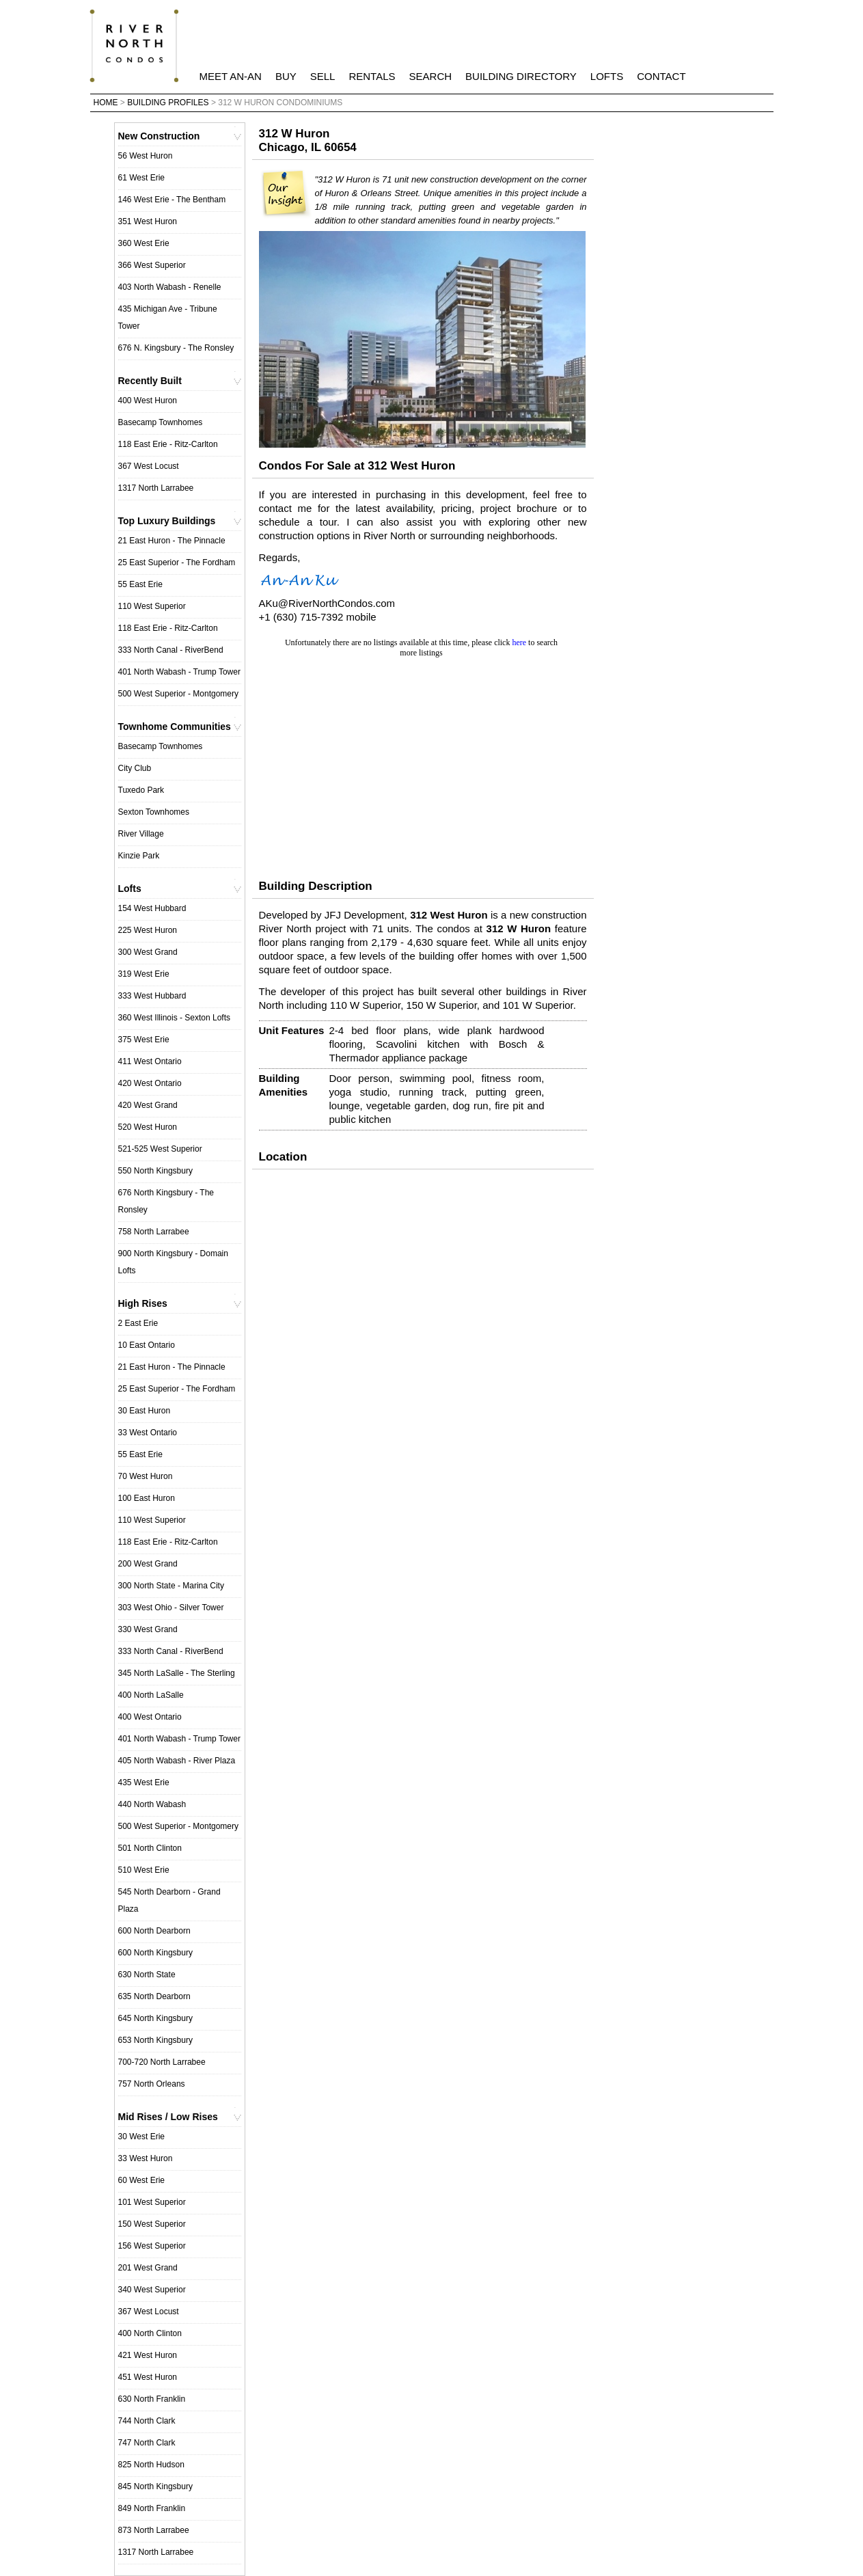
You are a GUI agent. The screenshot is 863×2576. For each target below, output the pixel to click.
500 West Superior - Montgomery (178, 694)
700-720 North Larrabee (162, 2062)
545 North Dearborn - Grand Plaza (169, 1900)
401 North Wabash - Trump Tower (179, 672)
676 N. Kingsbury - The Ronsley (176, 348)
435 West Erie (143, 1782)
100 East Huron (146, 1498)
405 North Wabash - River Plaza (177, 1760)
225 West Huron (148, 930)
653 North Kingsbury (155, 2040)
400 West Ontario (150, 1717)
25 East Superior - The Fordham (177, 562)
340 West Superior (152, 2289)
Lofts (606, 76)
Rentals (371, 76)
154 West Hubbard (152, 908)
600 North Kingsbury (155, 1952)
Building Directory (521, 76)
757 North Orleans (151, 2084)
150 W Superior (441, 1005)
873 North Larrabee (153, 2530)
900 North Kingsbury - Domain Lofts (173, 1262)
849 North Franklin (152, 2508)
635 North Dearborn (154, 1996)
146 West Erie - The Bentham (172, 199)
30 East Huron (144, 1410)
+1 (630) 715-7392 (301, 617)
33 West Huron (145, 2158)
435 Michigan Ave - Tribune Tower (167, 317)
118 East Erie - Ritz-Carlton (168, 444)
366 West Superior (152, 265)
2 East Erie (138, 1323)
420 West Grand (148, 1105)
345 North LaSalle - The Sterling (176, 1673)
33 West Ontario (147, 1432)
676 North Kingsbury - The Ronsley (166, 1201)
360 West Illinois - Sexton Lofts (174, 1017)
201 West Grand (148, 2268)
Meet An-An (231, 76)
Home (106, 102)
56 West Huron (145, 156)
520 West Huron (148, 1127)
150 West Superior (152, 2224)
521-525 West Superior (160, 1149)
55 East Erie (140, 584)
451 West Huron (148, 2377)
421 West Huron (148, 2355)
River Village (141, 834)
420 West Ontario (150, 1083)
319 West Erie (143, 974)
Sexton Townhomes (154, 812)
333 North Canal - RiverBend (170, 650)
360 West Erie (143, 243)
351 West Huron (148, 221)
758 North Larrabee (153, 1231)
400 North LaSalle (151, 1695)
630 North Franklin (152, 2399)
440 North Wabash (152, 1804)
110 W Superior (365, 1005)
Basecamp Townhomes (160, 422)
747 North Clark (147, 2443)
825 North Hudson (151, 2464)
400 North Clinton (150, 2333)
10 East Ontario (146, 1345)
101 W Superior (537, 1005)
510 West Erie (143, 1870)
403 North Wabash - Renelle (169, 287)
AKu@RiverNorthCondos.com (327, 603)
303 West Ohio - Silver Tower (171, 1607)
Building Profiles (167, 102)
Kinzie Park (139, 855)
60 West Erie (141, 2180)
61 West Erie (141, 177)
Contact (661, 76)
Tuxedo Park (141, 790)
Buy (286, 76)
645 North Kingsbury (155, 2018)
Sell (322, 76)
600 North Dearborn (154, 1931)
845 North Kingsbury (155, 2486)
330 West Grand (148, 1629)
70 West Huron (145, 1476)
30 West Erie (141, 2136)
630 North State (147, 1974)
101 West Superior (152, 2202)
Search (430, 76)
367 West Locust (148, 466)
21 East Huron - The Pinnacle (171, 540)
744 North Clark (147, 2421)
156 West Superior (152, 2246)
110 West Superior (152, 606)
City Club (135, 768)
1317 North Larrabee (156, 488)
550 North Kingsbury (155, 1171)
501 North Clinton (150, 1848)
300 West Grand (148, 952)
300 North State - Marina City (171, 1585)
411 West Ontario (150, 1061)
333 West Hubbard (152, 996)
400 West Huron (148, 400)
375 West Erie (143, 1039)
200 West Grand (148, 1564)
